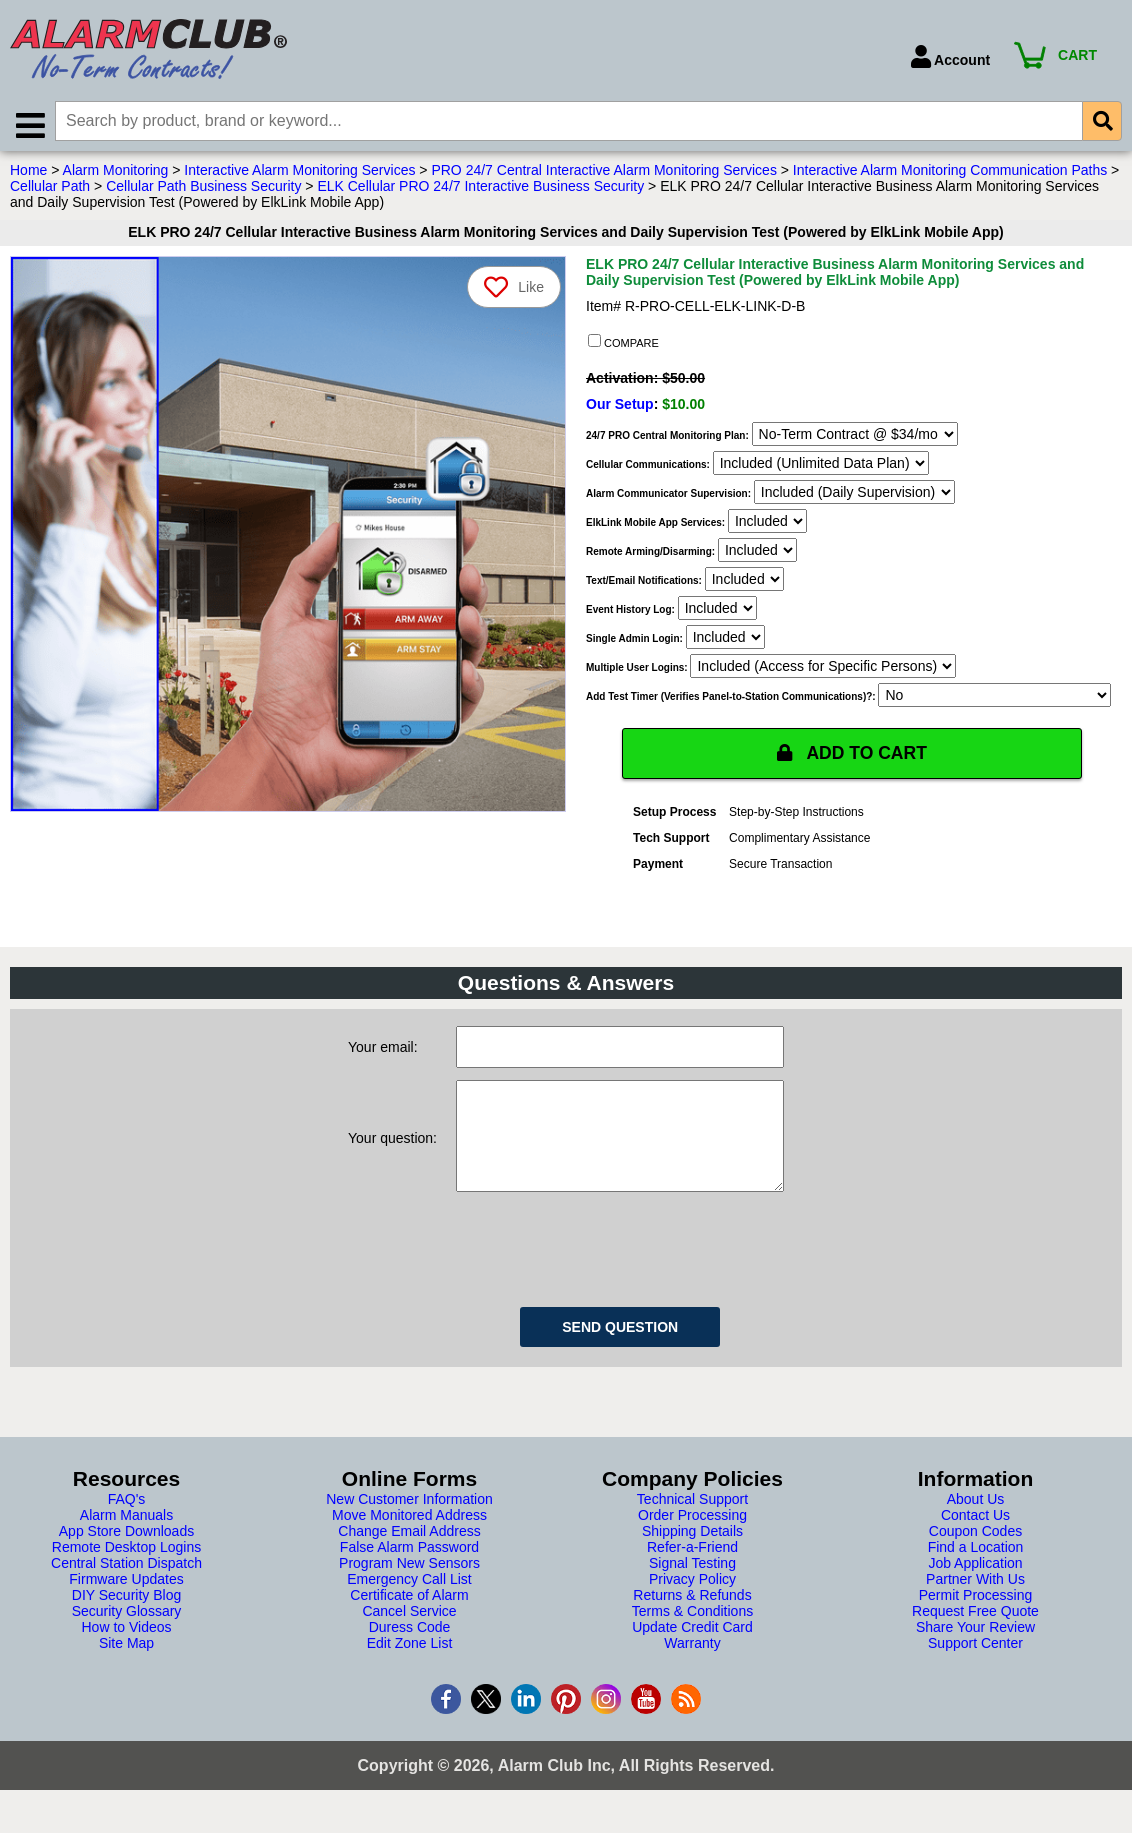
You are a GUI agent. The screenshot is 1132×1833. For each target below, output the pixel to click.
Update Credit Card (692, 1650)
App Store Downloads (126, 1554)
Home (28, 173)
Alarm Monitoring (116, 173)
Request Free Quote (975, 1634)
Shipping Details (692, 1554)
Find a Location (976, 1570)
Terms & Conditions (692, 1634)
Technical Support (692, 1522)
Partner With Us (975, 1602)
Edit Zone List (410, 1666)
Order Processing (692, 1538)
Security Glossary (127, 1634)
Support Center (975, 1666)
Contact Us (975, 1538)
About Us (976, 1522)
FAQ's (127, 1522)
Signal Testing (692, 1586)
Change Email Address (409, 1554)
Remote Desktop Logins (126, 1570)
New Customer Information (409, 1522)
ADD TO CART (852, 756)
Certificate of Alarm (409, 1618)
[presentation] (608, 1269)
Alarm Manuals (126, 1538)
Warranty (692, 1666)
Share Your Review (975, 1650)
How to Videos (126, 1650)
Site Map (126, 1666)
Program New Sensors (409, 1586)
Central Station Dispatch (126, 1586)
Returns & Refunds (692, 1618)
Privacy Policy (692, 1602)
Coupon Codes (975, 1554)
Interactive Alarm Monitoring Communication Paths (950, 173)
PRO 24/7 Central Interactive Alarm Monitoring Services (603, 173)
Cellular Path (50, 189)
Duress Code (410, 1650)
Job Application (975, 1586)
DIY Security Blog (126, 1618)
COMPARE (623, 345)
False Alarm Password (409, 1570)
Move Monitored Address (409, 1538)
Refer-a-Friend (692, 1570)
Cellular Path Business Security (203, 189)
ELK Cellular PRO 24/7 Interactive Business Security (480, 189)
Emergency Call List (409, 1602)
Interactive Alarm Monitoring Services (299, 173)
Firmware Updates (126, 1602)
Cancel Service (409, 1634)
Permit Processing (976, 1618)
